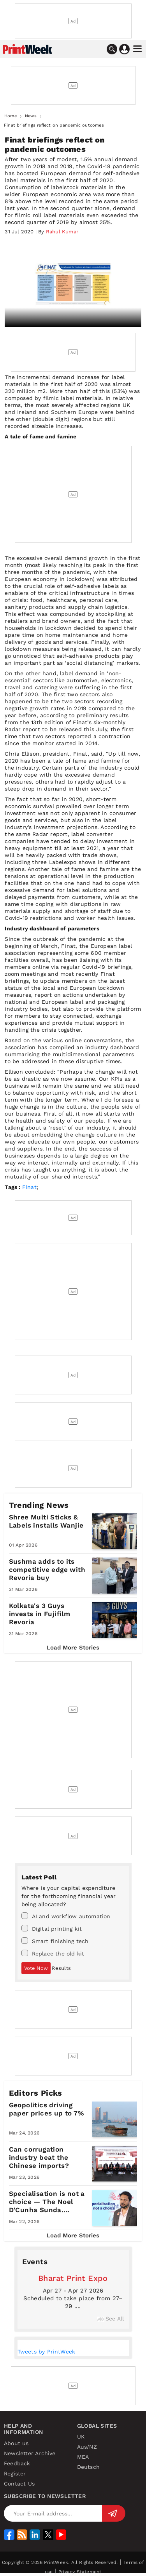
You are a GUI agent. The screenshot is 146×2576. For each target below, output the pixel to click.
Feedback (17, 2463)
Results (61, 1968)
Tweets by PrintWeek (47, 2351)
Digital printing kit (51, 1928)
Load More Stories (73, 1647)
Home (10, 115)
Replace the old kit (52, 1953)
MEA (83, 2457)
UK (80, 2436)
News (31, 115)
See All (110, 2318)
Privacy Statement (79, 2571)
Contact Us (19, 2483)
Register (15, 2473)
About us (16, 2443)
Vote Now (36, 1968)
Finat (29, 1187)
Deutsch (88, 2467)
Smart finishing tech (55, 1940)
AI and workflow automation (66, 1915)
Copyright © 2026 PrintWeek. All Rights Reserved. (60, 2562)
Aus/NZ (87, 2447)
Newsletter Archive (30, 2453)
